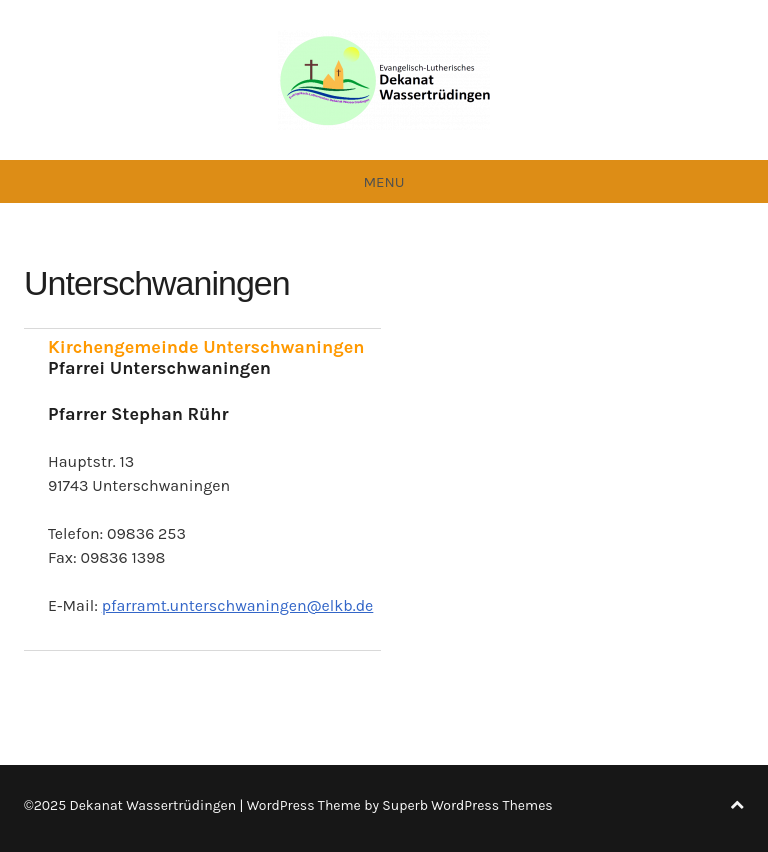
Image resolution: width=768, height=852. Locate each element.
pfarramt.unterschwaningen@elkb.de (238, 605)
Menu (383, 182)
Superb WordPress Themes (467, 805)
